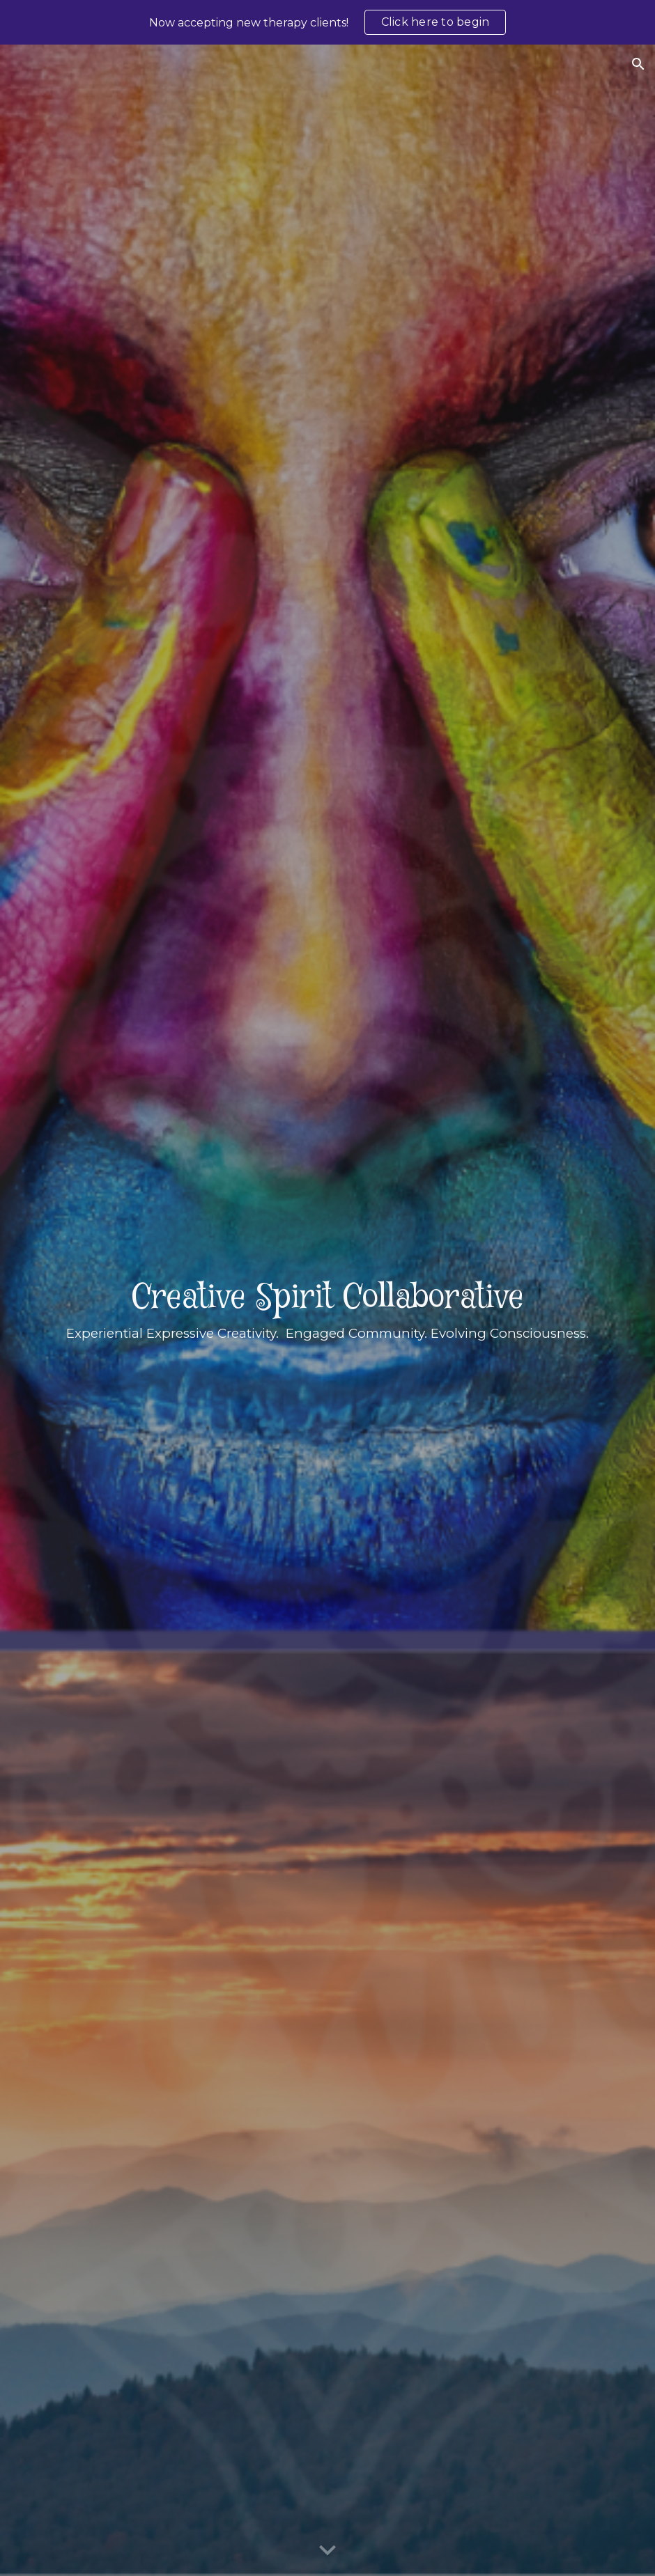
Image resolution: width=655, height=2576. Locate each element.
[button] (638, 64)
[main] (327, 1310)
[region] (327, 22)
